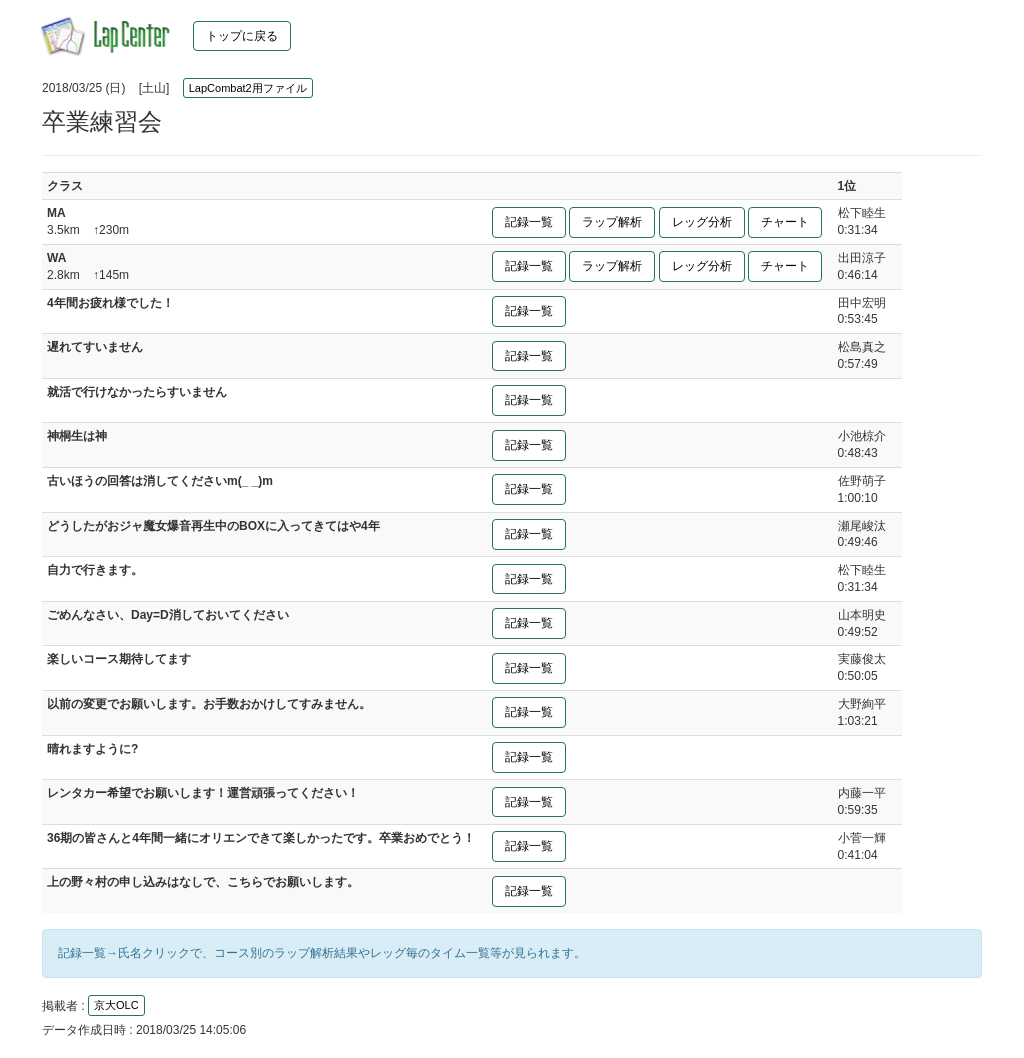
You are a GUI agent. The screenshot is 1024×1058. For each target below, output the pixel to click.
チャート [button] (785, 222)
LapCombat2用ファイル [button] (248, 88)
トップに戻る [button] (242, 36)
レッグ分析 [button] (702, 222)
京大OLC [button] (116, 1005)
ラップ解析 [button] (612, 222)
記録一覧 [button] (529, 222)
